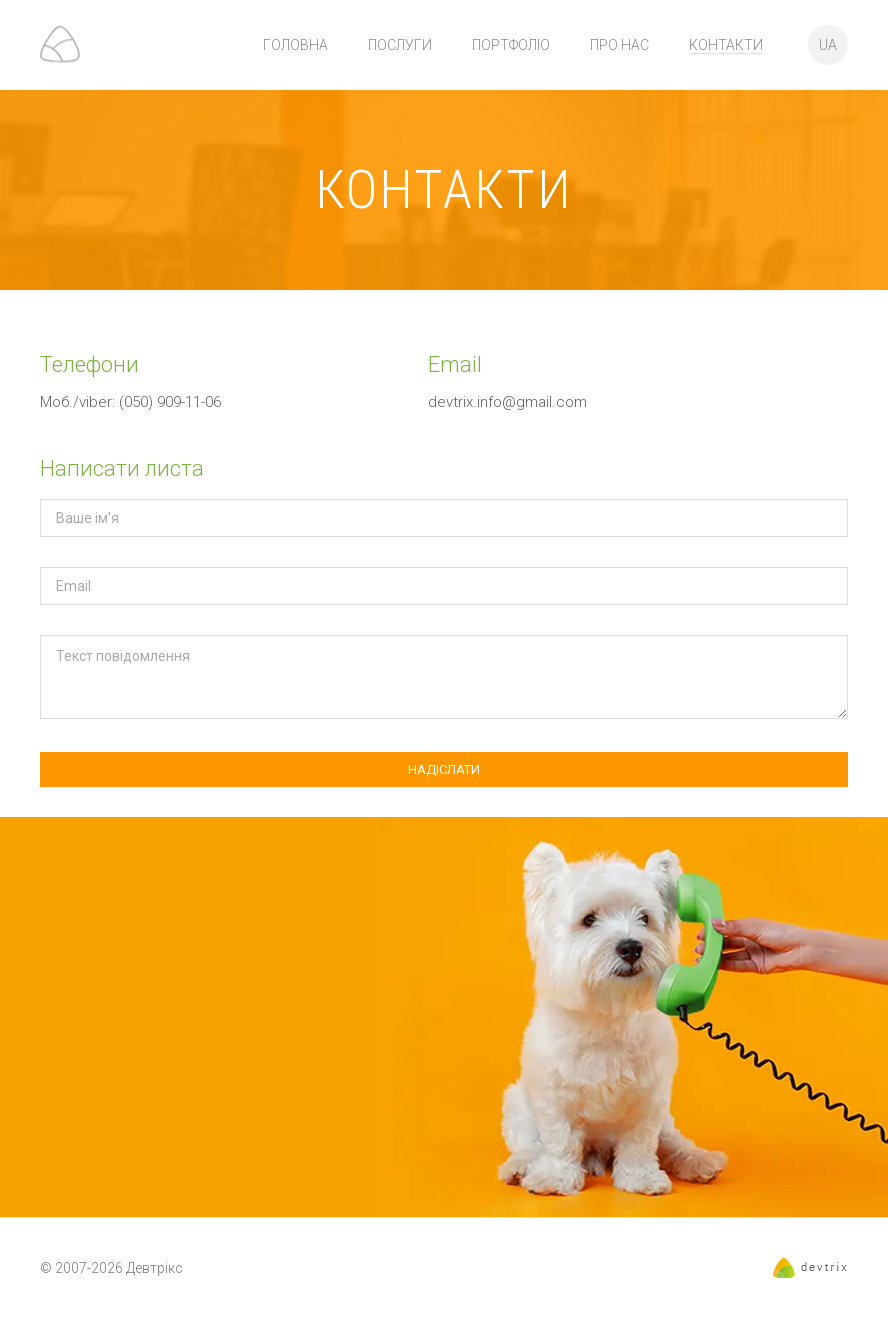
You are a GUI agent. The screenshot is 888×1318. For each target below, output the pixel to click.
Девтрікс (154, 1268)
